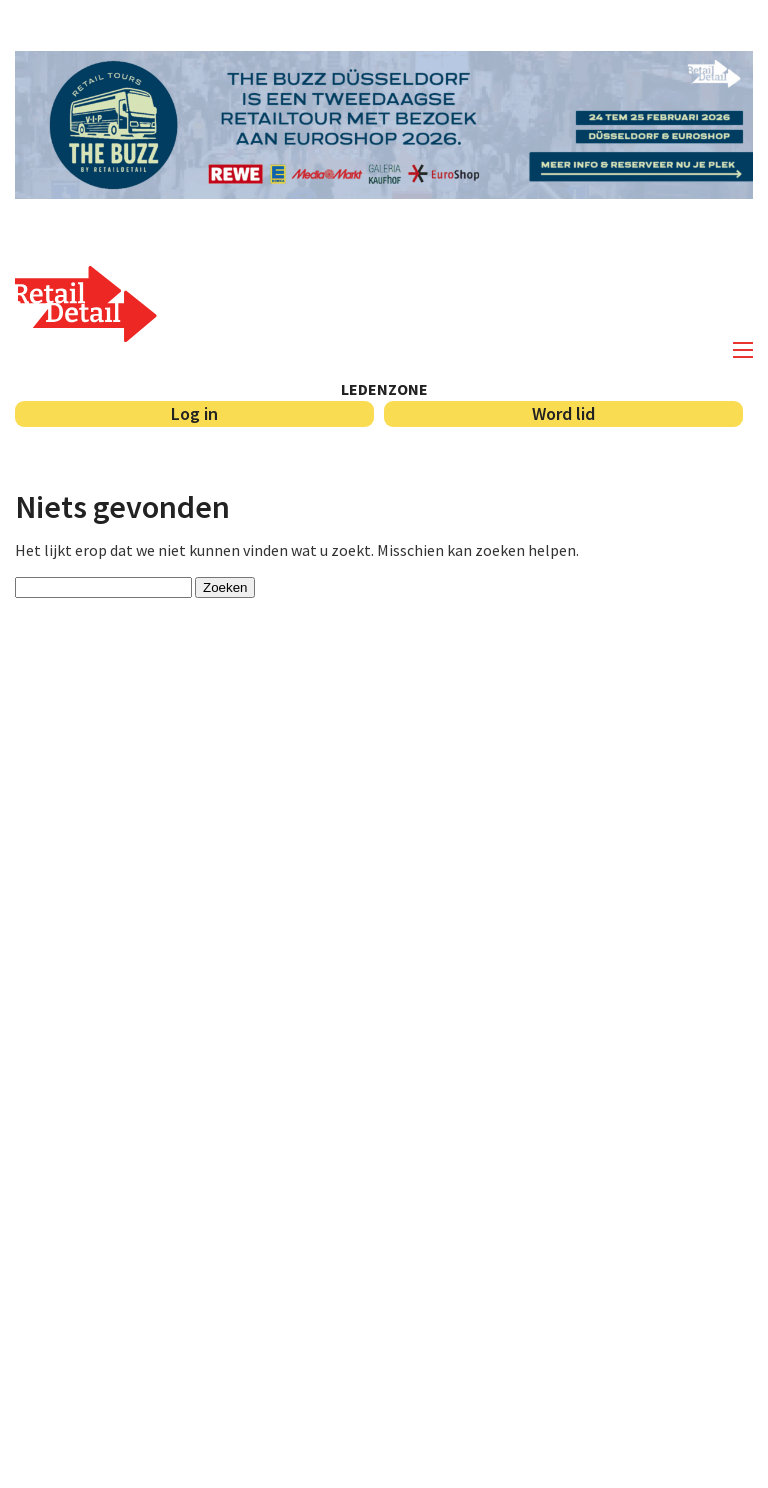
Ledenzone (384, 389)
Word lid (563, 413)
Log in (194, 413)
